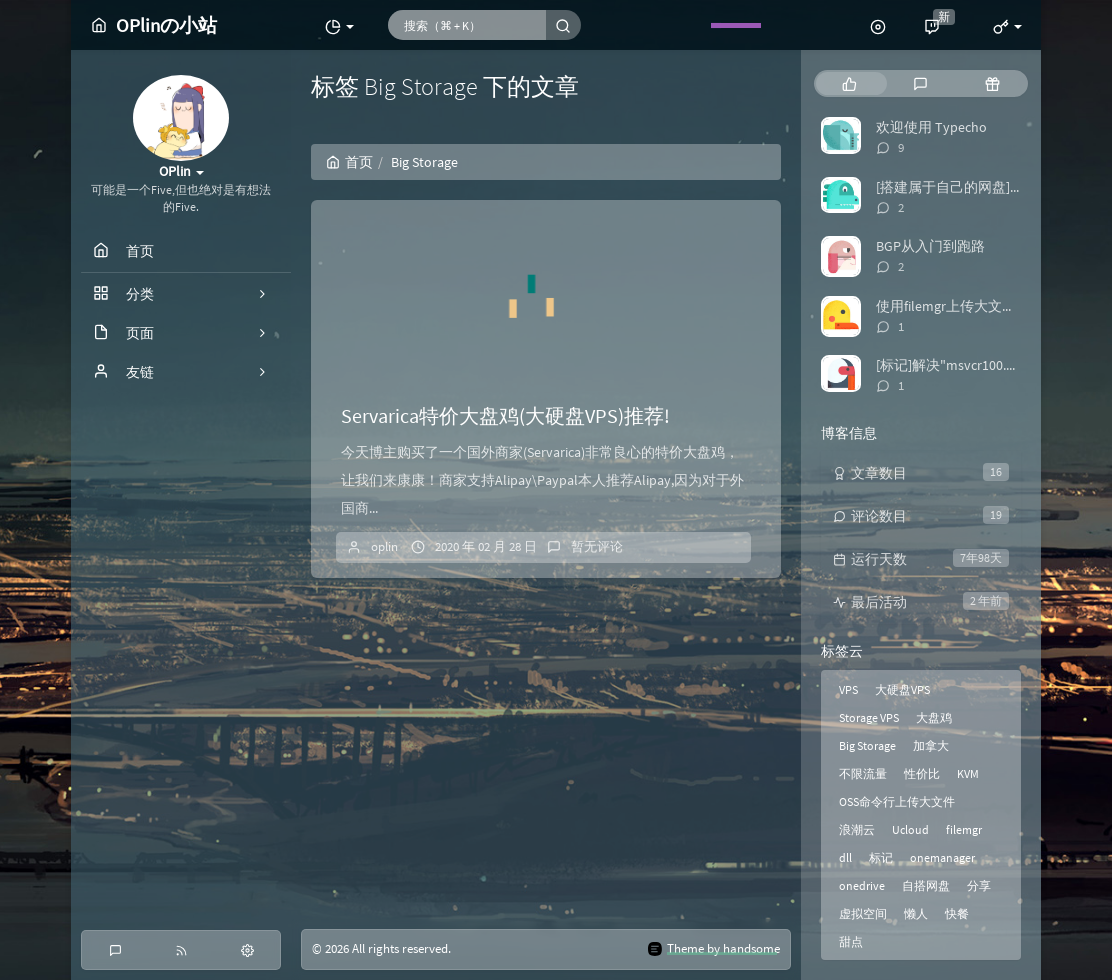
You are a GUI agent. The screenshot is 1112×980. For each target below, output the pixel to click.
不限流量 (863, 773)
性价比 (922, 773)
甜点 (851, 941)
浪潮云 (857, 829)
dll (845, 857)
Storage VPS (869, 717)
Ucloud (910, 829)
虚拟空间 (863, 913)
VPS (848, 689)
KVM (968, 773)
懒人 (916, 913)
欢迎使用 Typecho (931, 127)
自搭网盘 (926, 885)
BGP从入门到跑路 (930, 246)
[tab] (849, 83)
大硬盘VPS (902, 689)
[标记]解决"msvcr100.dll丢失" (966, 365)
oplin (384, 546)
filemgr (964, 829)
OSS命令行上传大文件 (897, 801)
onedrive (862, 885)
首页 (349, 162)
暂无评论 (597, 546)
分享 (979, 885)
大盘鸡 (934, 717)
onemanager (942, 857)
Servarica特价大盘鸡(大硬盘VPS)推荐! (505, 415)
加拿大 (931, 745)
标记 (881, 857)
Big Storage (867, 745)
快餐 (957, 913)
